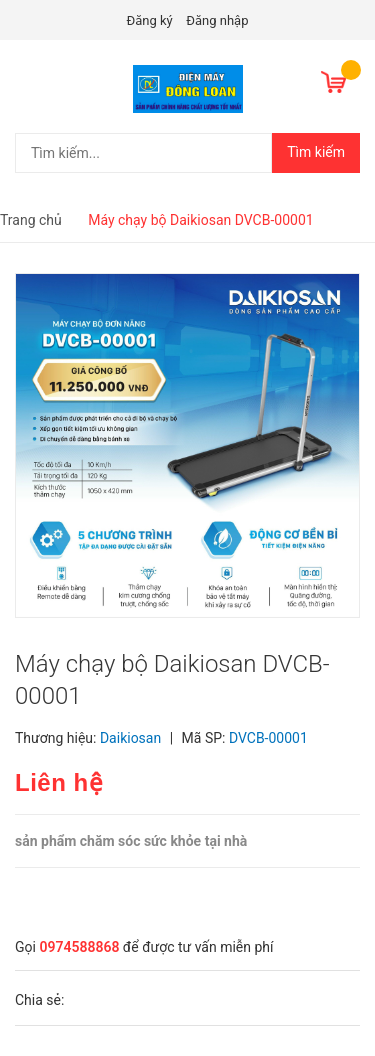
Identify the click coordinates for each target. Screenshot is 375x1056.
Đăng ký (150, 20)
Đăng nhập (217, 20)
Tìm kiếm (316, 152)
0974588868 (79, 947)
